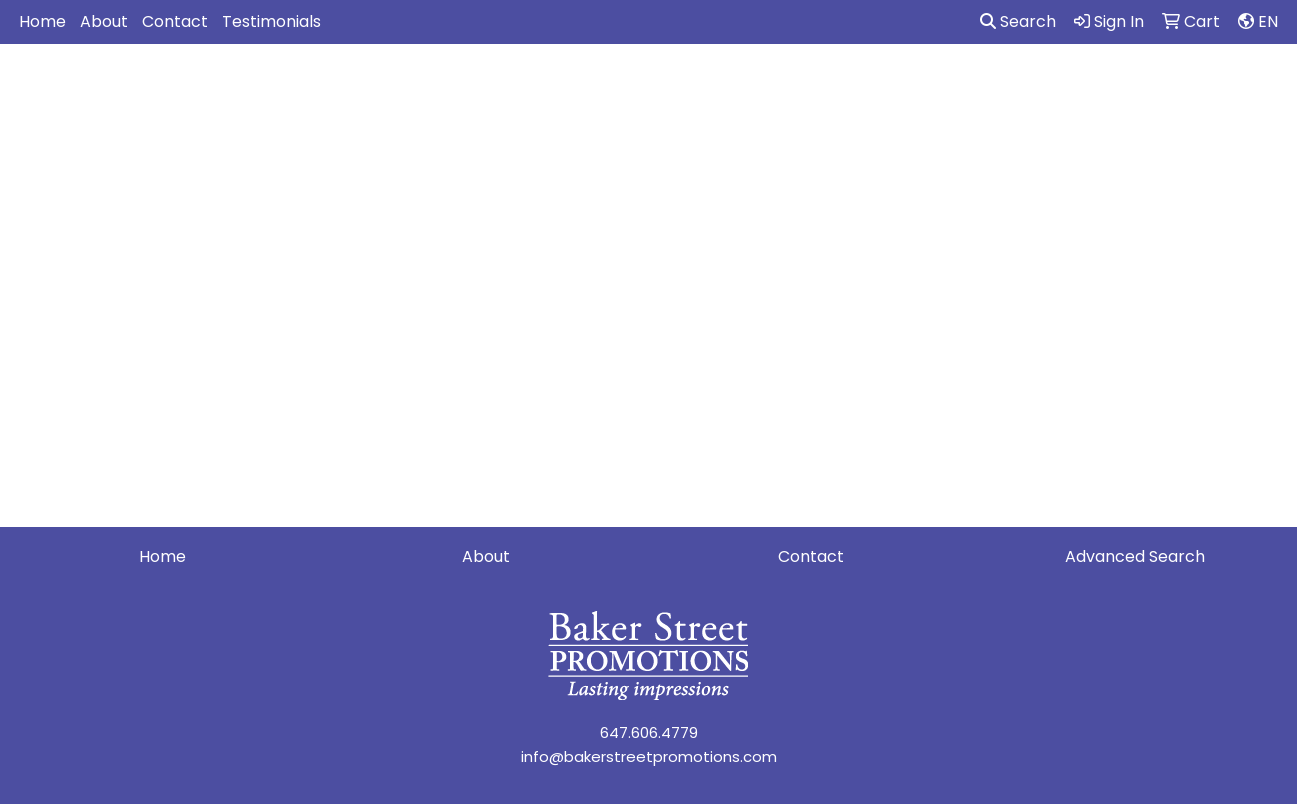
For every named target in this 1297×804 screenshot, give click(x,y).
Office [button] (1001, 87)
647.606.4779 (649, 732)
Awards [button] (469, 87)
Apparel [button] (375, 87)
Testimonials (271, 21)
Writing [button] (1159, 87)
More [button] (1240, 87)
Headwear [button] (818, 87)
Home (42, 21)
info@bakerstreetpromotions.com (649, 756)
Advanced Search (1135, 556)
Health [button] (918, 87)
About (104, 21)
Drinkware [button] (643, 87)
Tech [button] (1078, 87)
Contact (175, 21)
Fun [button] (731, 87)
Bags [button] (551, 87)
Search (1018, 21)
